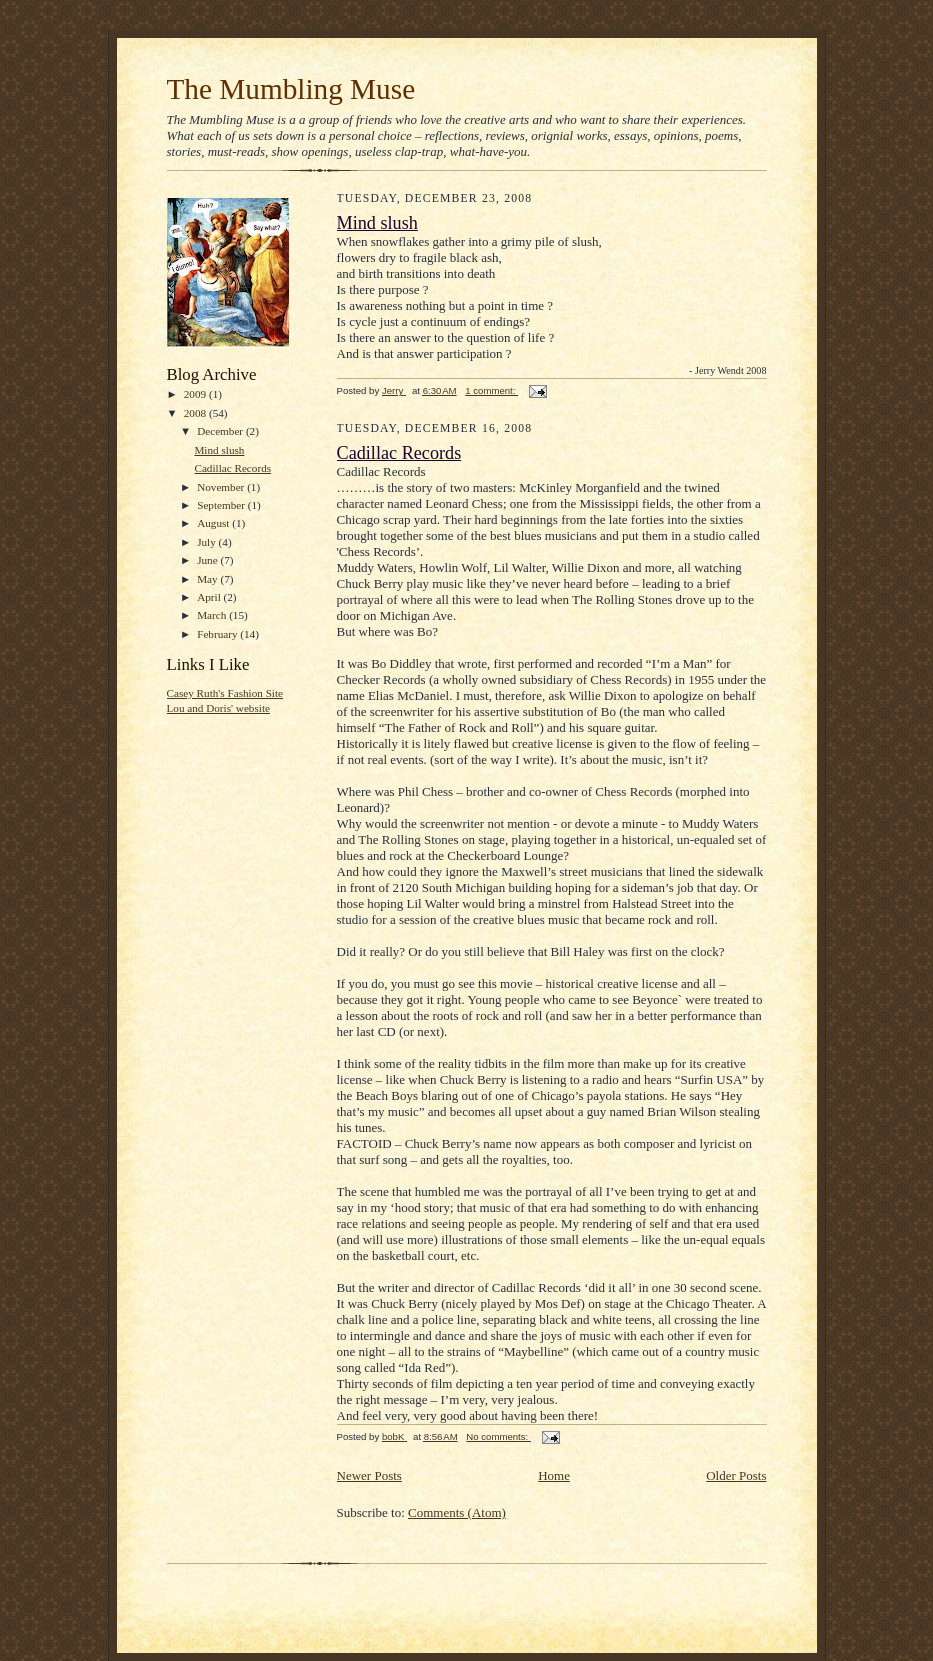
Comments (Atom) (457, 1512)
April (210, 597)
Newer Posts (369, 1475)
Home (554, 1475)
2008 (196, 413)
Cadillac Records (232, 468)
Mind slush (219, 450)
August (214, 523)
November (222, 487)
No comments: (498, 1436)
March (213, 615)
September (222, 505)
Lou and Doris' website (218, 708)
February (218, 634)
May (208, 579)
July (207, 542)
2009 (196, 394)
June (208, 560)
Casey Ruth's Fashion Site (225, 693)
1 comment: (491, 390)
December (221, 431)
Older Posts (736, 1475)
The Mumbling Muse (291, 89)
